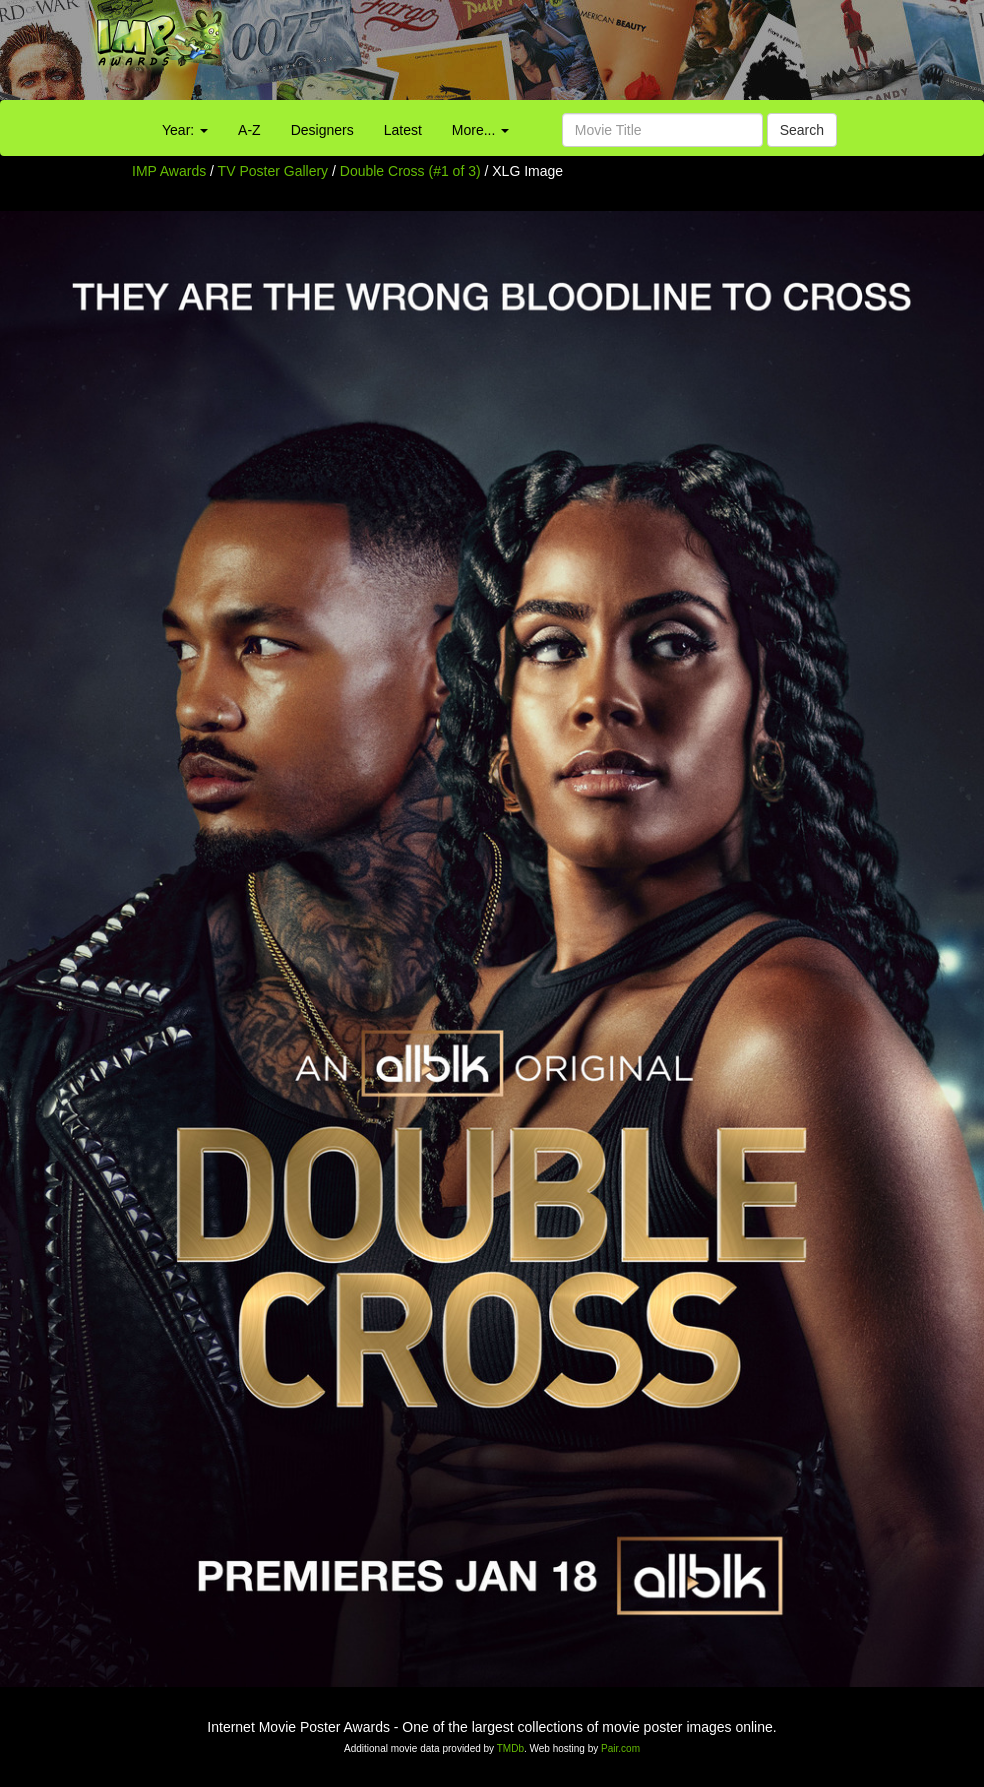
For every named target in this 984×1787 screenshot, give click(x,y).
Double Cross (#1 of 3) (410, 171)
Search (802, 130)
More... (480, 130)
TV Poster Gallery (273, 171)
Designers (322, 130)
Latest (403, 130)
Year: (185, 130)
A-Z (249, 130)
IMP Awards (169, 171)
